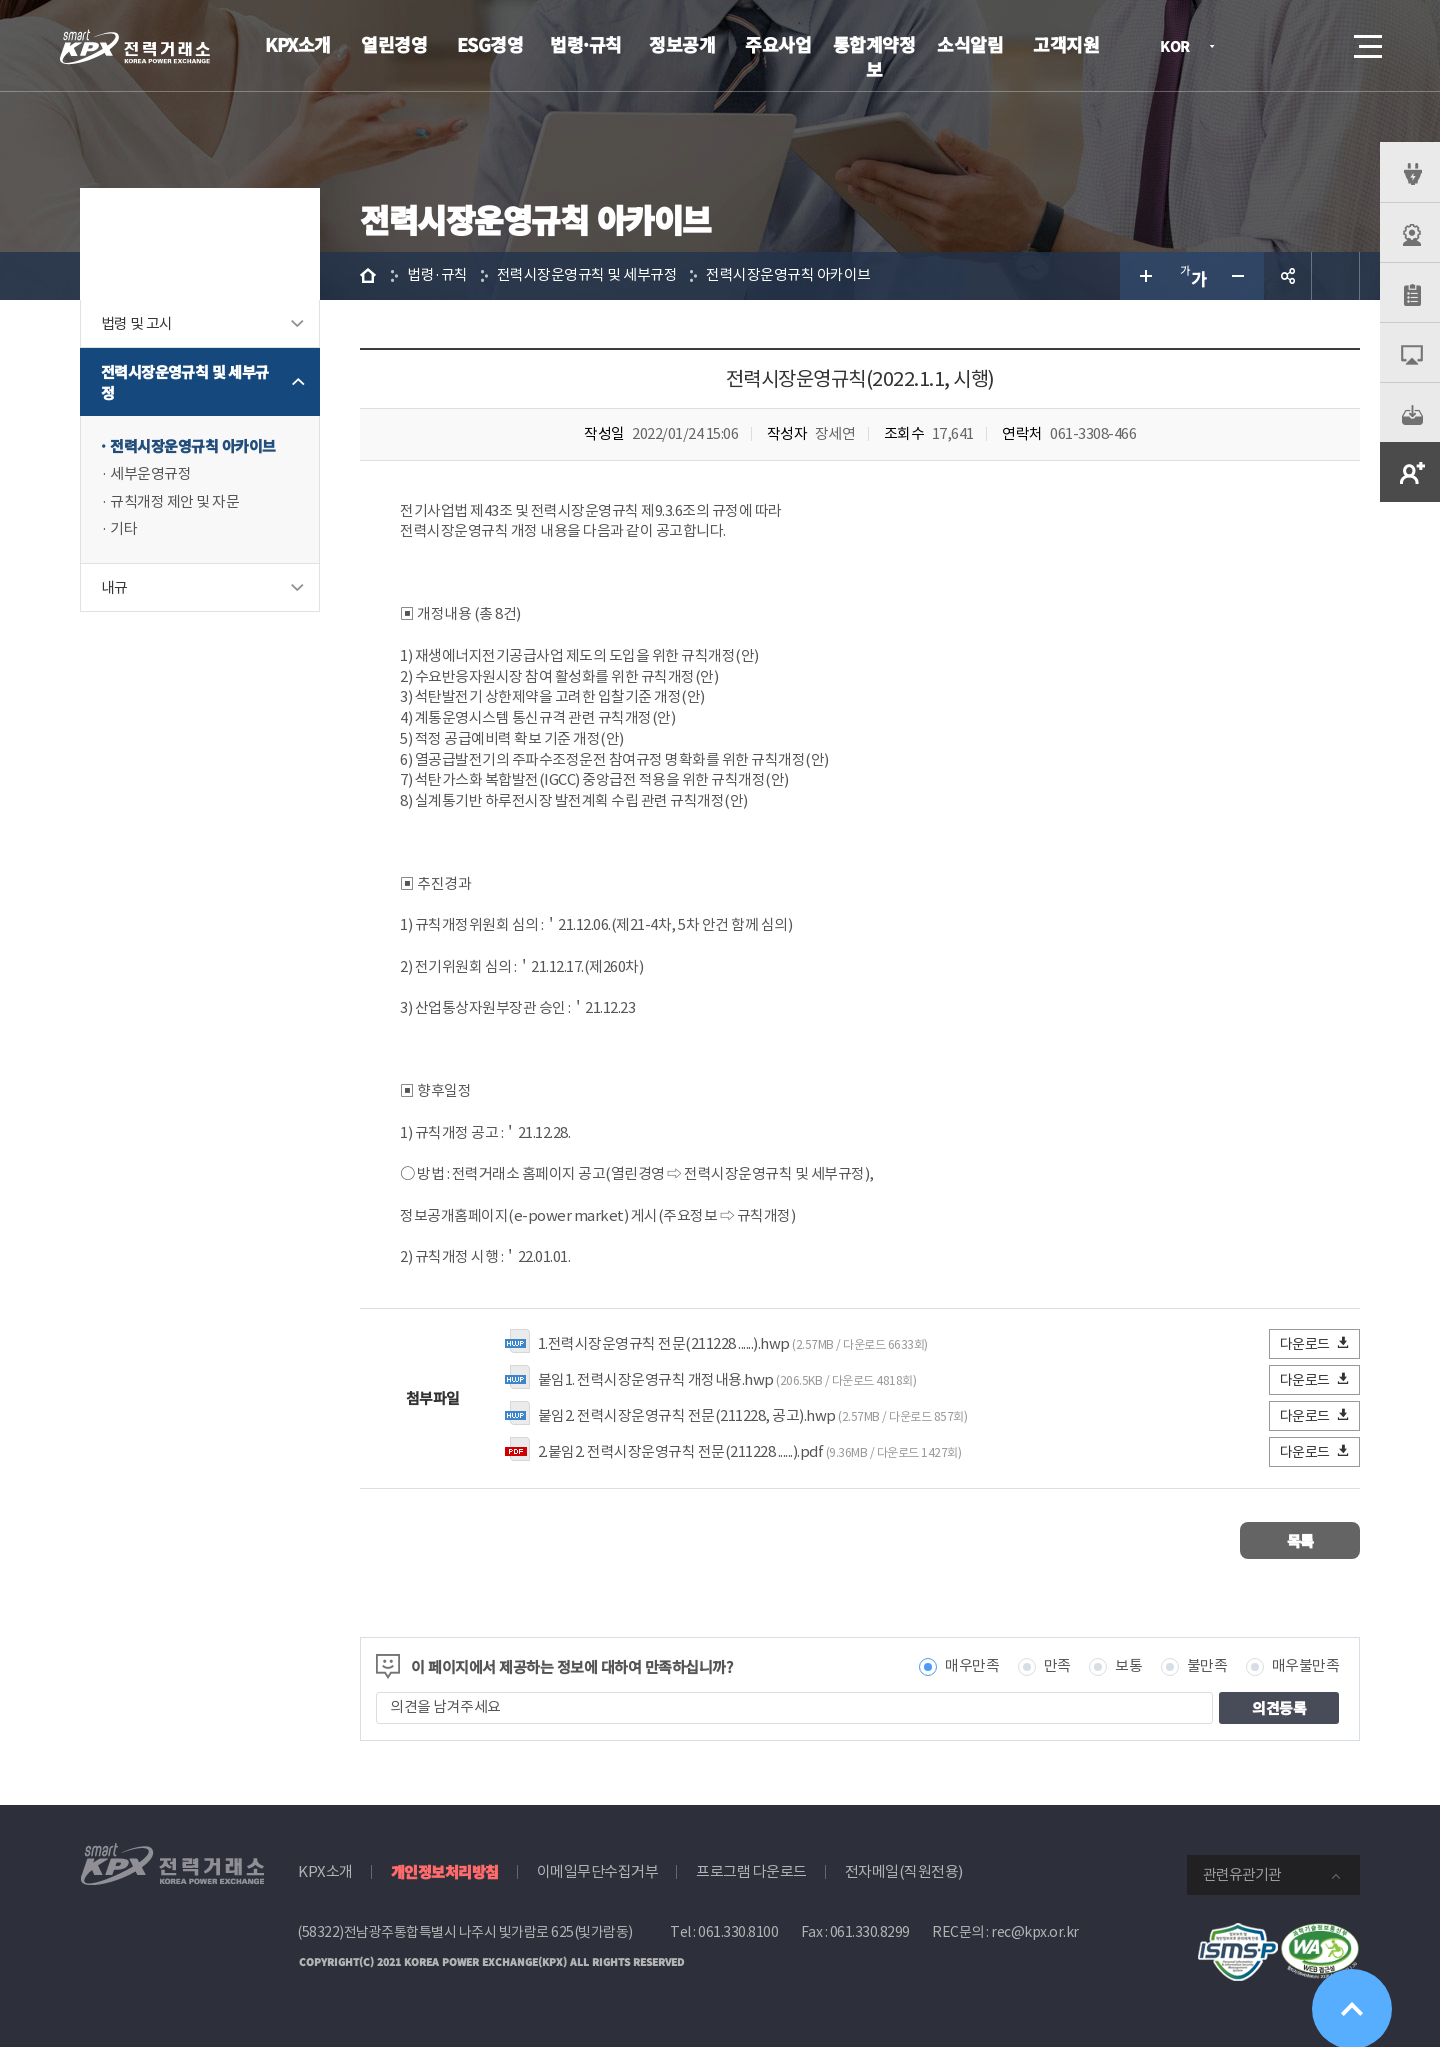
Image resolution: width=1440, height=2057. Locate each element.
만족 (1057, 1676)
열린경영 (394, 44)
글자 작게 (1240, 276)
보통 (1128, 1676)
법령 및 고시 (137, 323)
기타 (123, 530)
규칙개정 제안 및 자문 (174, 502)
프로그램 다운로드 (751, 1881)
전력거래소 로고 (135, 47)
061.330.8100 (738, 1942)
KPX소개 (298, 44)
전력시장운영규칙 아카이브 (193, 446)
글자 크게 (1144, 276)
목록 (1300, 1550)
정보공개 (682, 44)
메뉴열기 (1366, 40)
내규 (114, 588)
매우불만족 (1306, 1676)
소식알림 (970, 44)
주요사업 (778, 44)
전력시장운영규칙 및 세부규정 (185, 382)
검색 (1312, 46)
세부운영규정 (150, 474)
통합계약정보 (874, 56)
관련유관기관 (1242, 1884)
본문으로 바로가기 (0, 0)
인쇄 (1336, 276)
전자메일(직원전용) (904, 1881)
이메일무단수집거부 (598, 1881)
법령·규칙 (586, 44)
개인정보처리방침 (445, 1881)
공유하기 (1288, 276)
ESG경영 (490, 44)
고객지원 (1066, 44)
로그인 (1255, 46)
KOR (1180, 47)
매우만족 (972, 1676)
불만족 (1207, 1676)
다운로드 (1315, 1353)
